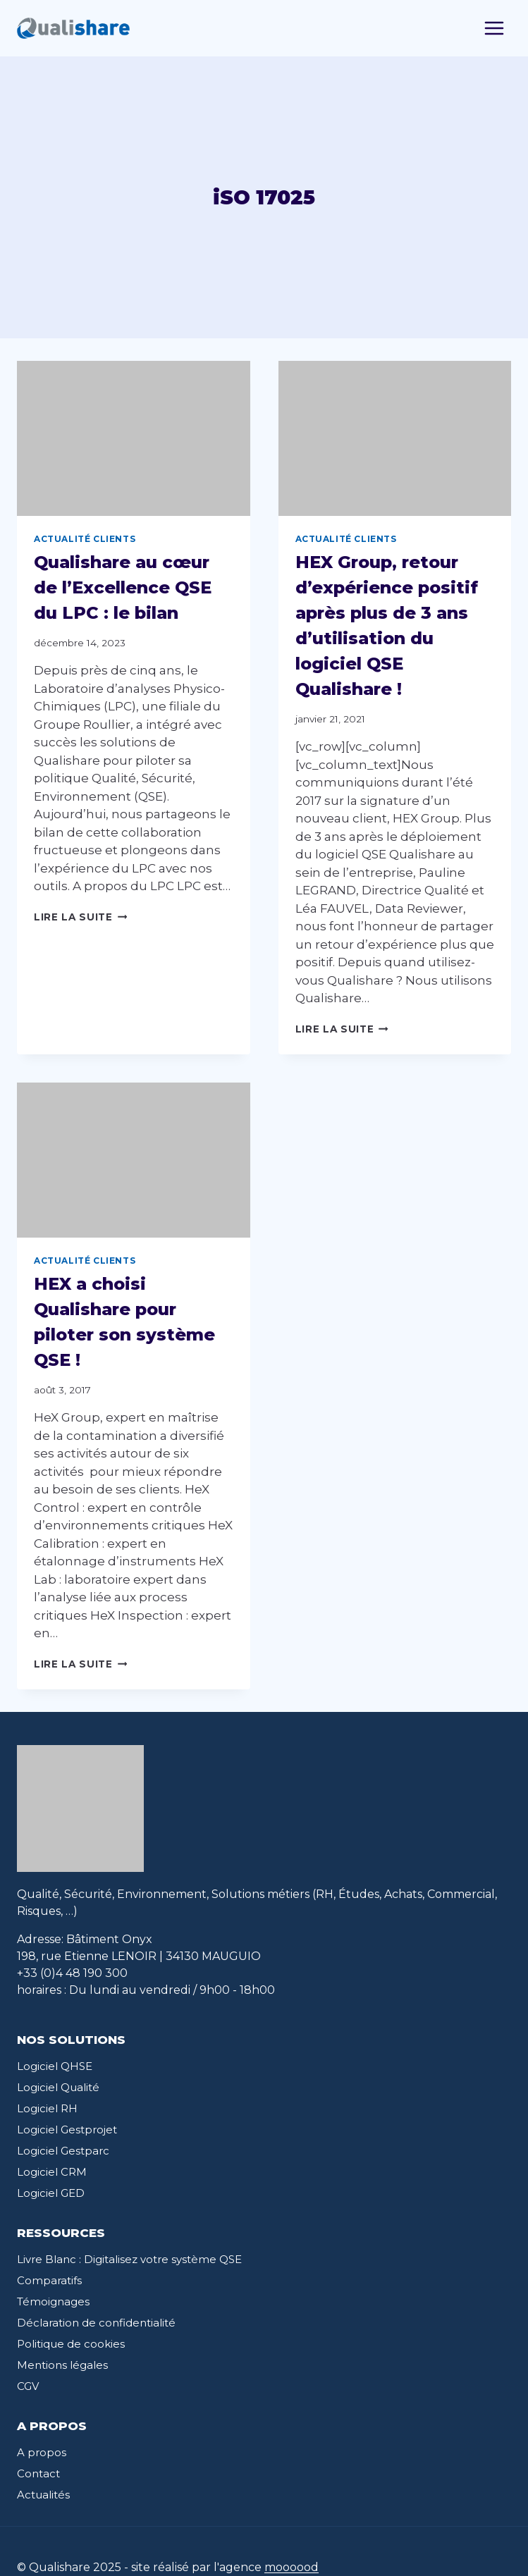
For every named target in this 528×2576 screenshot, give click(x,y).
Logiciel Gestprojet (67, 2129)
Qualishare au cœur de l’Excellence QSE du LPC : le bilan (122, 587)
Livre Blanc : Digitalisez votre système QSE (129, 2259)
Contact (38, 2473)
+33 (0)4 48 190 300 (72, 1973)
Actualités (43, 2494)
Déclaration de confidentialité (96, 2322)
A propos (41, 2452)
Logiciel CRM (52, 2171)
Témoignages (53, 2301)
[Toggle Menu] (494, 28)
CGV (28, 2386)
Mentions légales (62, 2365)
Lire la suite (80, 917)
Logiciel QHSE (54, 2066)
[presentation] (133, 438)
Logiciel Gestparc (63, 2150)
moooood (291, 2567)
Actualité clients (84, 539)
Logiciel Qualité (58, 2087)
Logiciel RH (47, 2108)
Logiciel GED (51, 2193)
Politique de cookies (71, 2343)
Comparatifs (49, 2280)
